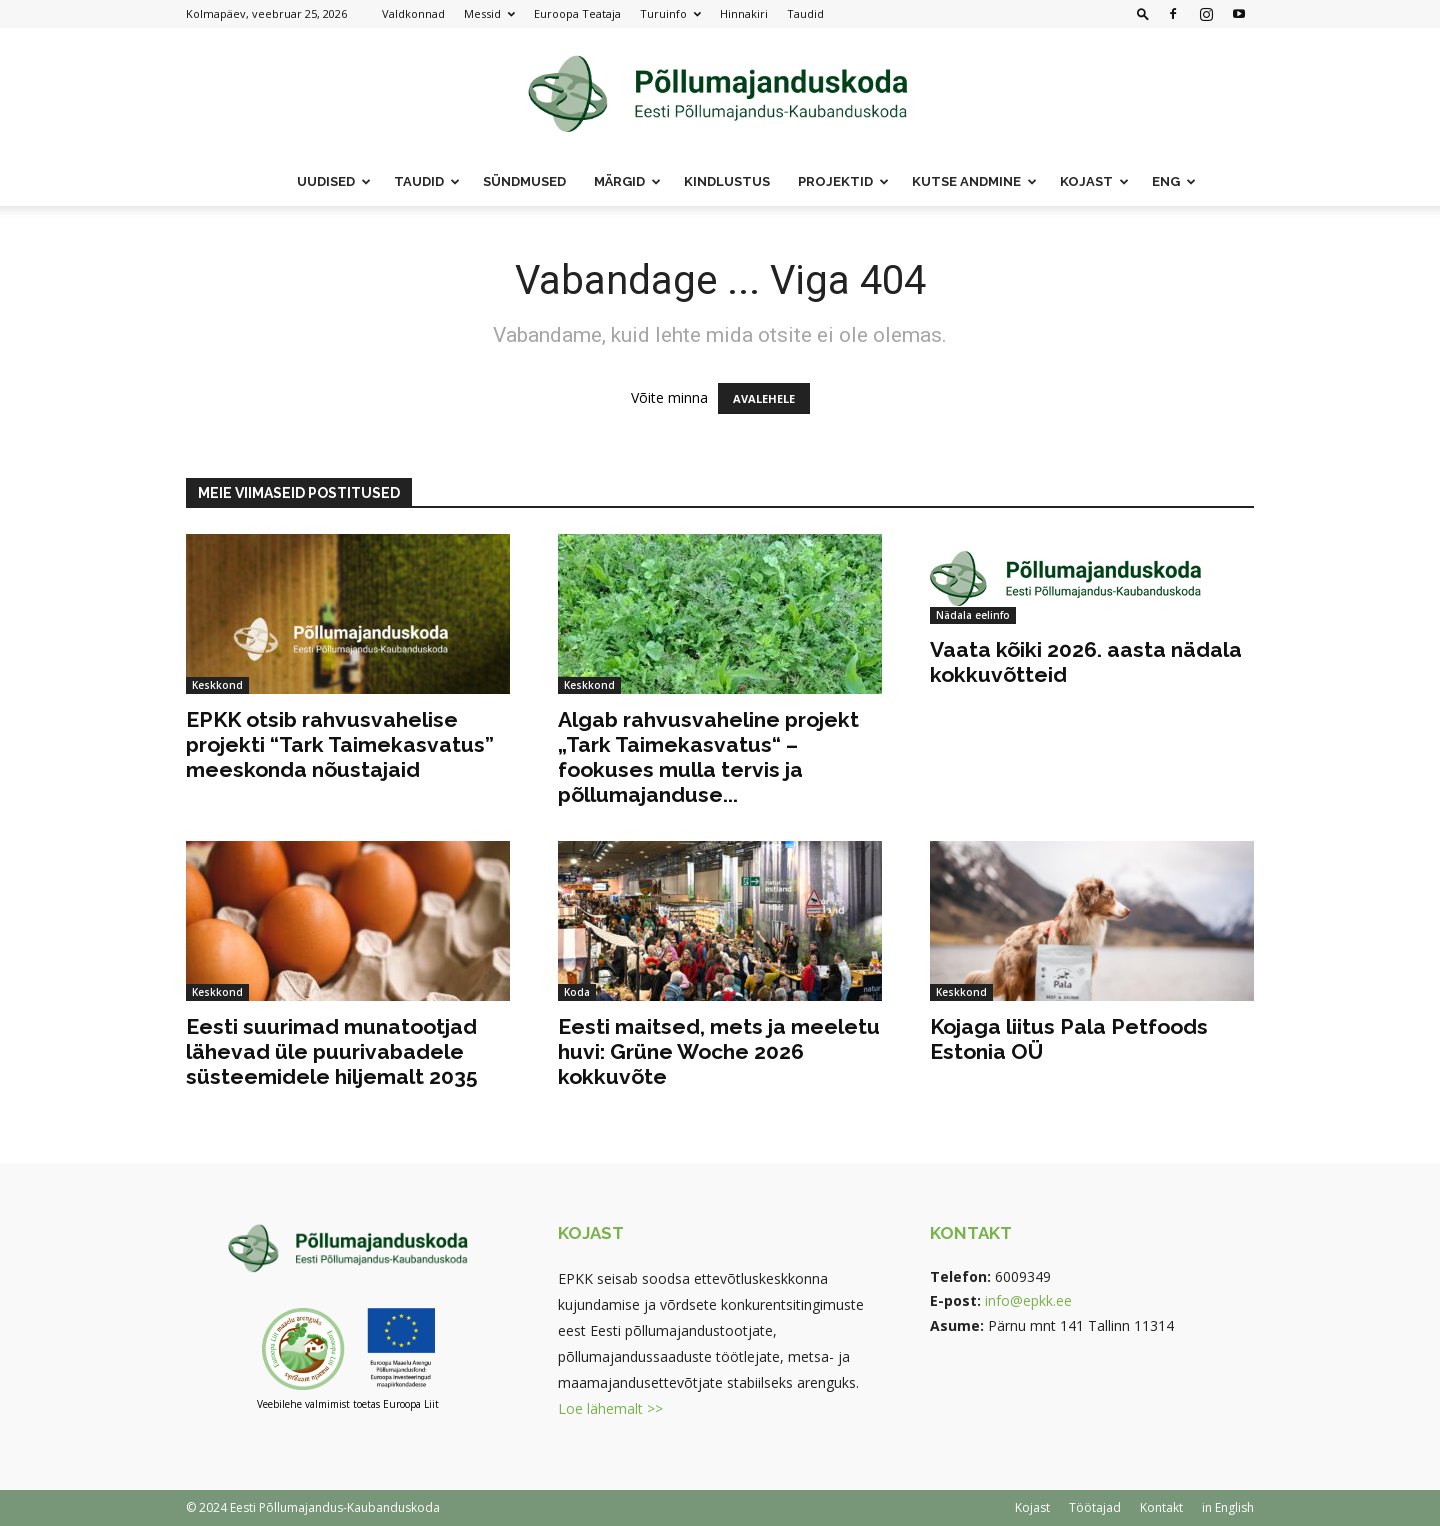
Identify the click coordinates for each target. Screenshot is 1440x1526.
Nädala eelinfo (973, 615)
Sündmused (524, 181)
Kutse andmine (974, 181)
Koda (577, 992)
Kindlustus (727, 181)
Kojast (1094, 181)
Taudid (805, 13)
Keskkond (217, 685)
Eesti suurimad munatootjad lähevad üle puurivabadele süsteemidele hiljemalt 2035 (332, 1051)
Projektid (843, 181)
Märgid (627, 181)
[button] (1143, 13)
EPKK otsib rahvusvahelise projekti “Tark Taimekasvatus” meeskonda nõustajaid (340, 744)
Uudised (334, 181)
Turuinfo (670, 13)
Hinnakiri (744, 13)
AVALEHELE (764, 398)
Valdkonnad (413, 13)
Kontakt (1161, 1507)
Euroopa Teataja (577, 13)
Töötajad (1095, 1507)
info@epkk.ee (1028, 1300)
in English (1228, 1507)
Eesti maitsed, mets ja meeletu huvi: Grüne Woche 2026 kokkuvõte (719, 1051)
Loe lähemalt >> (610, 1408)
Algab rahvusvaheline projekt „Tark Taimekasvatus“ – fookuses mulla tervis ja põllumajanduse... (708, 757)
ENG (1174, 181)
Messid (489, 13)
